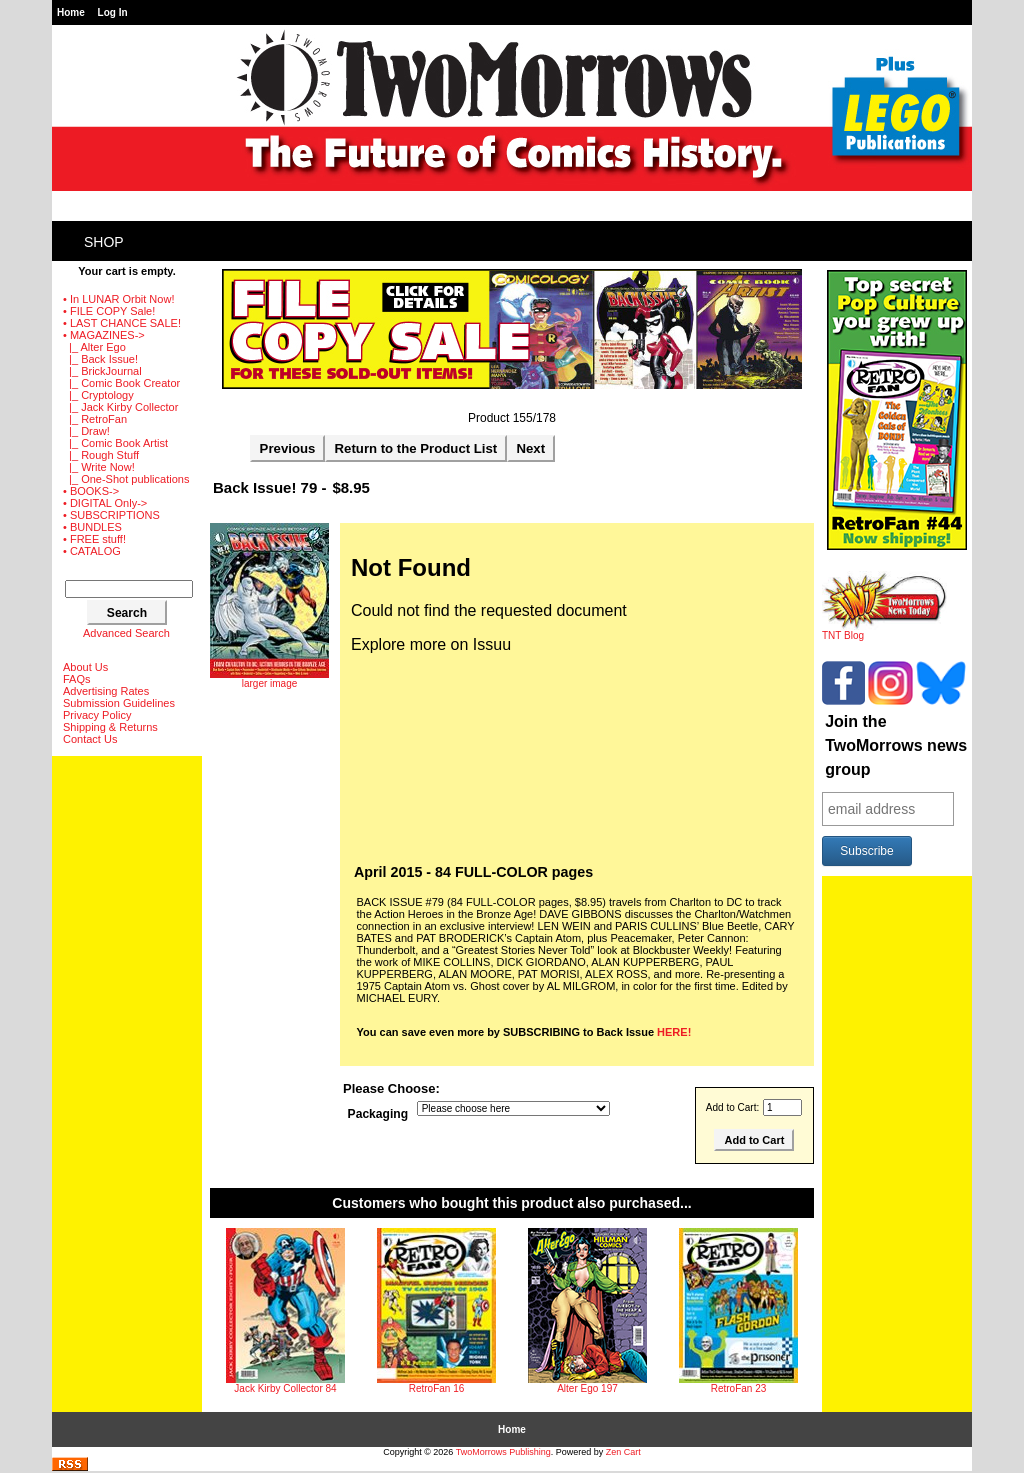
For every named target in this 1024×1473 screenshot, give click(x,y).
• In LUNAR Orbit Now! (118, 299)
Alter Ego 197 (587, 1388)
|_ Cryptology (98, 395)
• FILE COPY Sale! (109, 311)
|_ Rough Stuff (101, 455)
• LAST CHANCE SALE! (122, 323)
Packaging (378, 1114)
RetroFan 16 (437, 1388)
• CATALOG (92, 551)
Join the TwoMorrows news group (896, 745)
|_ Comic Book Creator (121, 383)
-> (104, 335)
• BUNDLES (92, 527)
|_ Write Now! (99, 467)
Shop (104, 242)
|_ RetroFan (95, 419)
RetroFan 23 (739, 1388)
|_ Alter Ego (94, 347)
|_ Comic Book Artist (115, 443)
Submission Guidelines (119, 703)
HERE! (674, 1032)
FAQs (77, 679)
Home (71, 12)
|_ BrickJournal (102, 371)
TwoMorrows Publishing (503, 1452)
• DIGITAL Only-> (105, 503)
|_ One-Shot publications (126, 479)
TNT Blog (884, 631)
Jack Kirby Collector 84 (285, 1388)
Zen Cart (623, 1452)
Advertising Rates (106, 691)
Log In (113, 12)
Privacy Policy (97, 715)
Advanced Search (126, 633)
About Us (85, 667)
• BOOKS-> (91, 491)
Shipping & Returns (110, 727)
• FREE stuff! (94, 539)
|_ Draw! (86, 431)
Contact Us (90, 739)
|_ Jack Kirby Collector (120, 407)
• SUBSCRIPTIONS (111, 515)
